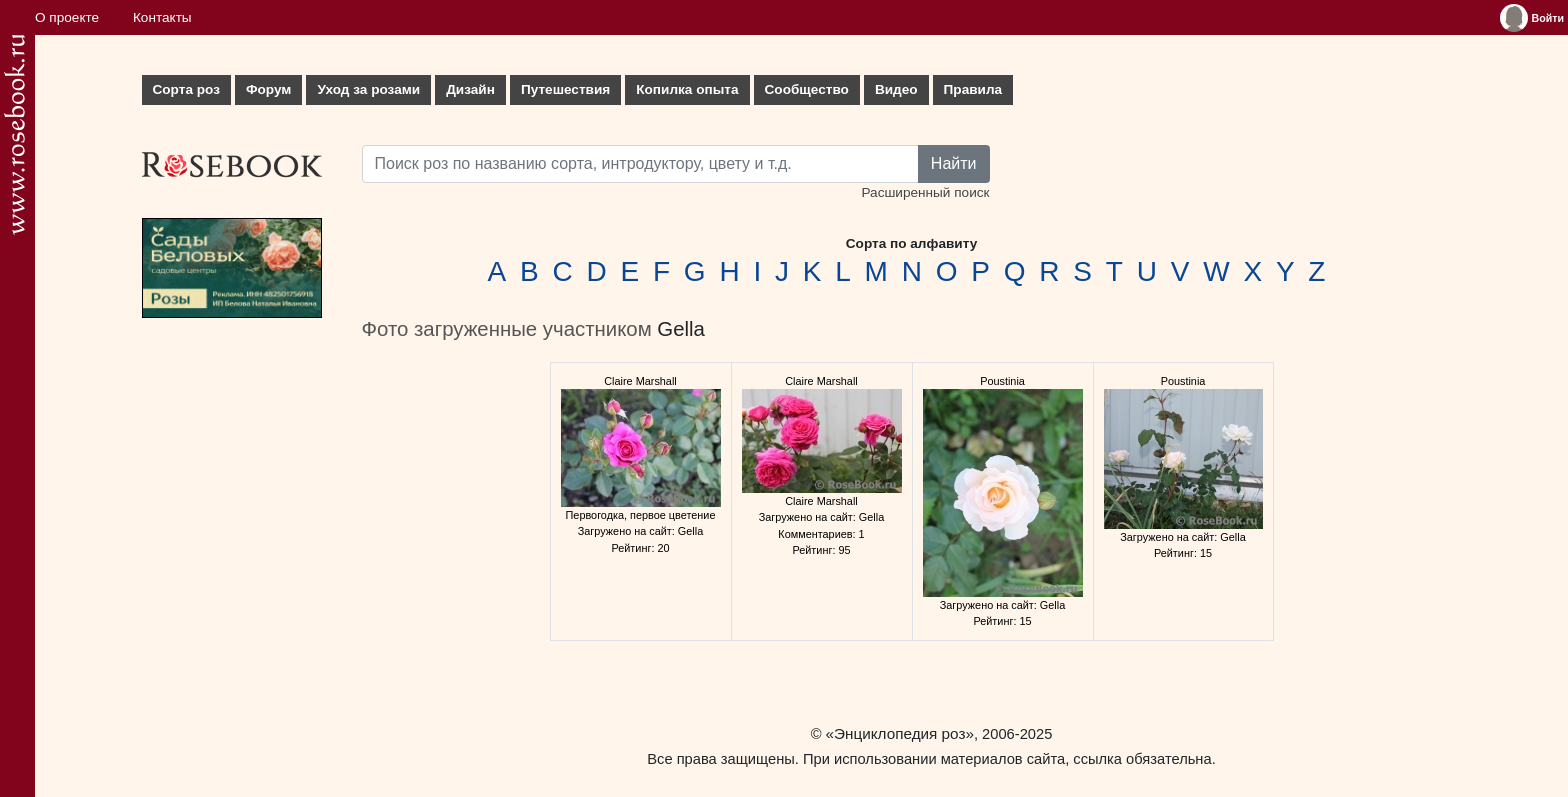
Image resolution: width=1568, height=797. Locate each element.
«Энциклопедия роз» (900, 733)
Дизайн (470, 89)
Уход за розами (368, 89)
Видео (896, 89)
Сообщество (807, 89)
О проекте (67, 17)
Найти (954, 163)
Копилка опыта (687, 89)
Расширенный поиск (925, 192)
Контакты (162, 17)
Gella (681, 329)
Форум (268, 89)
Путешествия (565, 89)
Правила (973, 89)
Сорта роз (186, 89)
